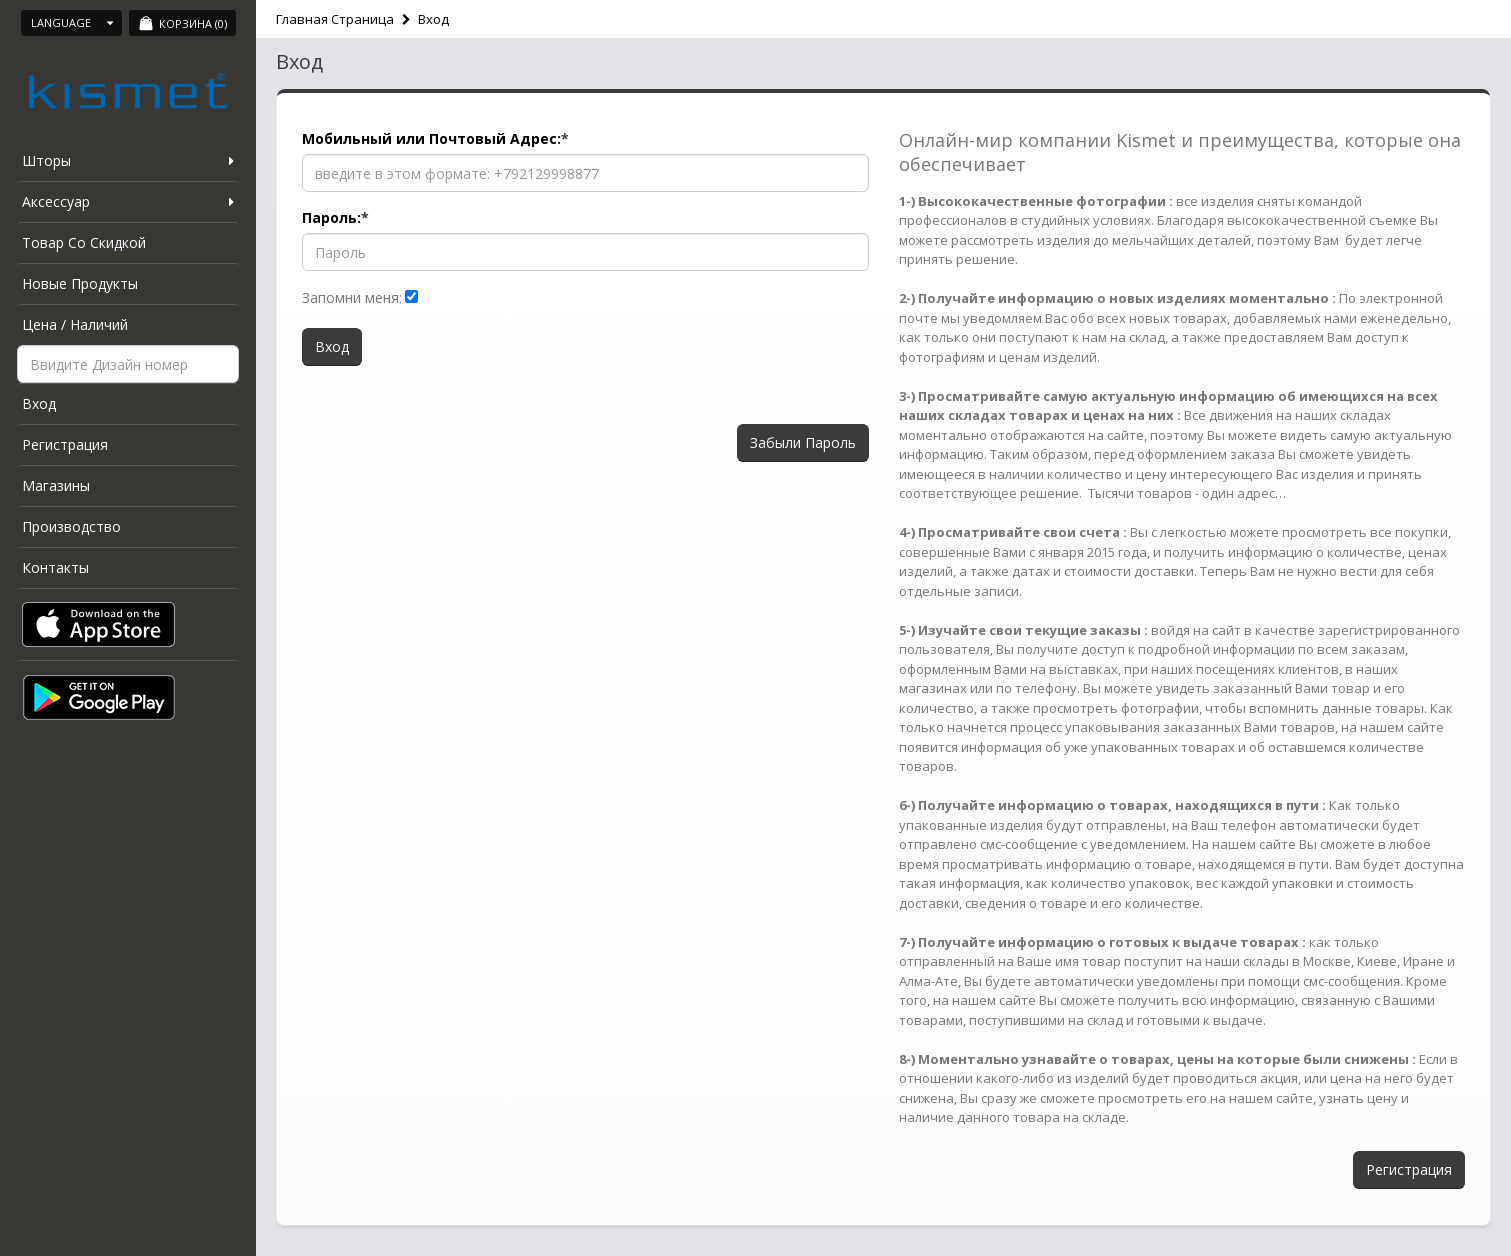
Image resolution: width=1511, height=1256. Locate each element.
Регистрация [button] (1409, 1169)
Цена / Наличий (75, 324)
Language (72, 22)
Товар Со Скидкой (84, 242)
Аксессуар (56, 201)
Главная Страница (335, 19)
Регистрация (65, 444)
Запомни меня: (352, 297)
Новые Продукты (80, 283)
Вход (39, 403)
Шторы (46, 160)
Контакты (55, 567)
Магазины (56, 485)
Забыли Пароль (803, 442)
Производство (71, 526)
